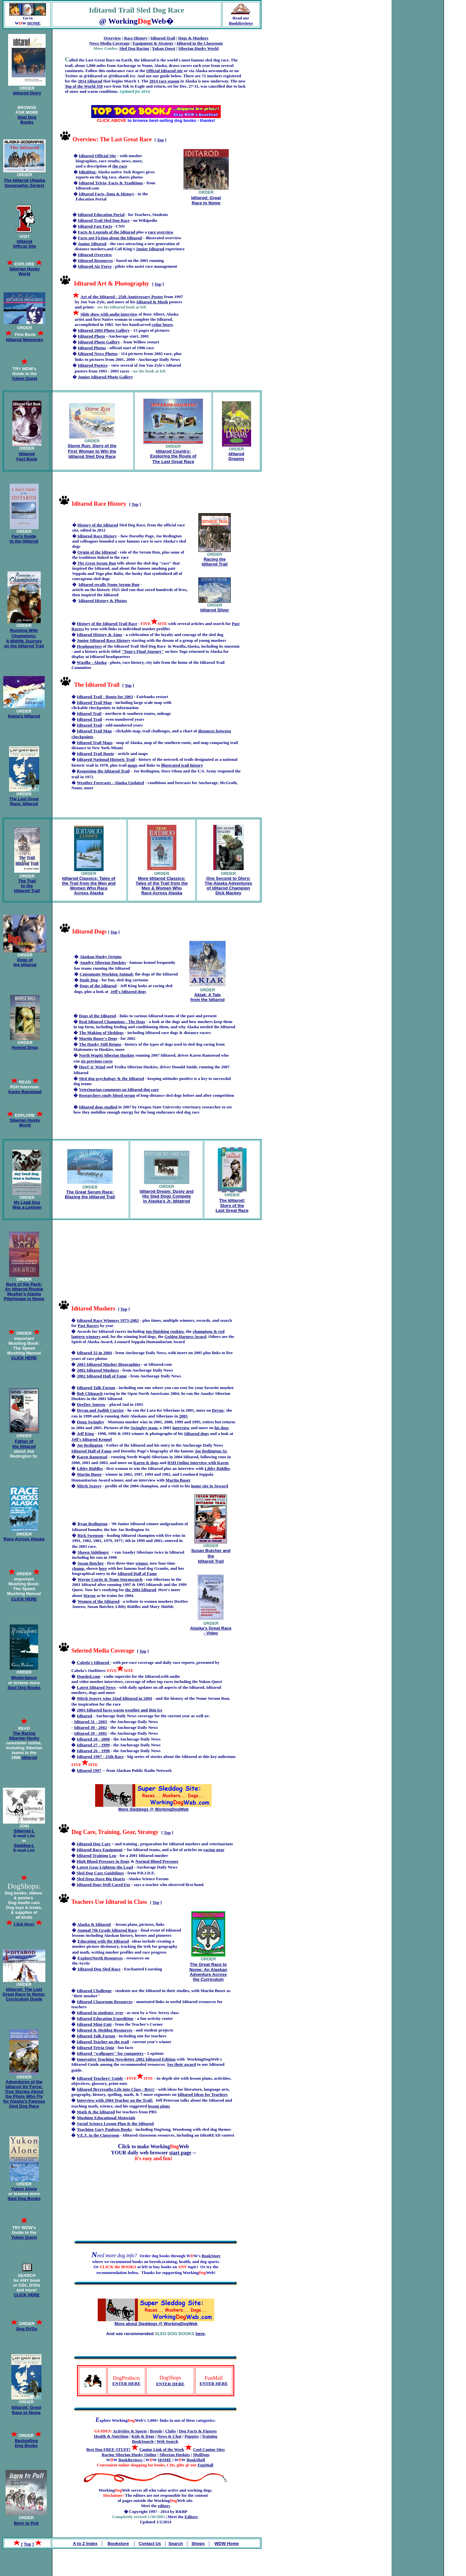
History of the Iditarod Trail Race (107, 623)
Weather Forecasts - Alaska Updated (110, 782)
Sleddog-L (24, 1845)
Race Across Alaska (24, 1538)
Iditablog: (88, 171)
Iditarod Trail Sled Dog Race (104, 220)
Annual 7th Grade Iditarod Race (107, 1930)
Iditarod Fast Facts (95, 226)
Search (176, 2543)
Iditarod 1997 (89, 1770)
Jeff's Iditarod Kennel (91, 1439)
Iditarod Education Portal (101, 214)
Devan (217, 1410)
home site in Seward (209, 1485)
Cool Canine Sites (209, 2449)
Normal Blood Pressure (156, 1861)
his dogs (222, 1427)
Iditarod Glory (27, 93)
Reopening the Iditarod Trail (103, 771)
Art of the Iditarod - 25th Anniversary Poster (122, 296)
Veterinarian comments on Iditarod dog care (119, 1089)
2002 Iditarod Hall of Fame (102, 1376)
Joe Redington (90, 1445)
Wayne (89, 1595)
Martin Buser (178, 1480)
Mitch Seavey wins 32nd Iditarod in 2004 (114, 1698)
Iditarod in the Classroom (199, 43)
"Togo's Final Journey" (143, 651)
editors (164, 2505)
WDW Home (227, 2543)
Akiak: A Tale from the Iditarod (207, 997)
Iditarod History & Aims (99, 634)
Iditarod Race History (97, 536)
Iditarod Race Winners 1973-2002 (108, 1320)
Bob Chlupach (90, 1393)
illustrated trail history (182, 765)
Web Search (167, 2441)
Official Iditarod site (164, 70)
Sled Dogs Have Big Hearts (101, 1878)
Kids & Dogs (142, 2436)
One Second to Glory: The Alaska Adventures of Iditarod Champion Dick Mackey (228, 885)
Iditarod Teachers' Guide (100, 2078)
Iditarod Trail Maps (95, 742)
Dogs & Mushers (193, 38)
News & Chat (169, 2436)
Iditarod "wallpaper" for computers (110, 2053)
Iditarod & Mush (152, 301)
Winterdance (24, 1677)
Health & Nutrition (111, 2436)
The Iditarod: (232, 1200)
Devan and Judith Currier (100, 1410)
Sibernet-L (24, 1830)
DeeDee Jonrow (91, 1404)
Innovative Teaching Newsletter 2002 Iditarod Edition (126, 2059)
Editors (191, 2516)
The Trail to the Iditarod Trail (27, 885)
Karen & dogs (146, 1462)
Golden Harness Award (185, 1336)
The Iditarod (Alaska (24, 180)
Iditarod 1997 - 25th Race (100, 1756)
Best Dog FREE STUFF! (108, 2449)
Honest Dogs (25, 1047)
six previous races (97, 1061)
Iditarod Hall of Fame (91, 1451)
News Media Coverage (109, 43)
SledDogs (201, 2454)
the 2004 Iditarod (140, 1589)
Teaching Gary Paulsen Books (104, 2129)
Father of (24, 1441)
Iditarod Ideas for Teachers (203, 2094)
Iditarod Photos (92, 347)
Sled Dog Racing (134, 48)
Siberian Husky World (198, 48)
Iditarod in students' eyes (100, 2012)
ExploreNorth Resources (100, 1958)
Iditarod (27, 453)
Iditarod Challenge (94, 1990)
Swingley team (144, 1427)
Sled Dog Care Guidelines (100, 1872)
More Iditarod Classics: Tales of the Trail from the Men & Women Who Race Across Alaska (162, 885)
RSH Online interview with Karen (197, 1462)
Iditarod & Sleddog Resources (104, 2030)
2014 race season (164, 81)
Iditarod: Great (206, 197)
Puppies (191, 2436)
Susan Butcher (90, 1563)
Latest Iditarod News (96, 1687)
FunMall (205, 2465)
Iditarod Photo (91, 336)
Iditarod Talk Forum (96, 1387)
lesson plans (159, 2106)
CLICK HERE (26, 2294)
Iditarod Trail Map (94, 702)
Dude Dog (89, 979)
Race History (136, 38)
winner (141, 1563)
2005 (183, 1416)
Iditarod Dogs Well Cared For (103, 1884)
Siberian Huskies (175, 2454)
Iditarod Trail (162, 38)
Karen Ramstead (92, 1456)
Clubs (170, 2431)
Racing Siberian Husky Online (129, 2454)
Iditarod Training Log (96, 1855)
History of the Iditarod (97, 525)
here (200, 2333)
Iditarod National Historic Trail (106, 759)
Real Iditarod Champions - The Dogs (112, 1021)
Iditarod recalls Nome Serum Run (109, 584)
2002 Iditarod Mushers (98, 1370)
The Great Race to (208, 1964)
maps (133, 765)
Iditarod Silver (214, 610)
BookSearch (143, 2441)
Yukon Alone (24, 2188)
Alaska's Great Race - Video (211, 1630)
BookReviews (241, 23)
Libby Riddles (217, 1468)
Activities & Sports (130, 2431)
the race (119, 166)
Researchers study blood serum (107, 1095)
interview (181, 1427)
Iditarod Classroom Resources (104, 2001)
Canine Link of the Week (161, 2449)
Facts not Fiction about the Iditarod (110, 237)
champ (78, 1568)
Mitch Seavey (89, 1485)
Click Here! (24, 1924)
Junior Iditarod (92, 243)
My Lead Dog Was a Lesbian (26, 1205)
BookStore (211, 2255)
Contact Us (150, 2543)
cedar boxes (162, 324)
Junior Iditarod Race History (103, 640)
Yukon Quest (163, 48)
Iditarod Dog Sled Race (98, 1969)
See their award (181, 2064)
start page (180, 2152)
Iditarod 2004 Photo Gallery (104, 330)
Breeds (156, 2431)
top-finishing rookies (164, 1331)
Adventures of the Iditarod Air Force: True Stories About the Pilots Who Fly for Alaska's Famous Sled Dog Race (24, 2093)
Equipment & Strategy (153, 43)
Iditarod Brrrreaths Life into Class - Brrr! (115, 2089)
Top (160, 139)
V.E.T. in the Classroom (98, 2135)
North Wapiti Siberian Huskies (106, 1055)
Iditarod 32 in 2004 (94, 1352)
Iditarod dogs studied (98, 1107)
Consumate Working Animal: (107, 974)
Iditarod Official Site (24, 244)
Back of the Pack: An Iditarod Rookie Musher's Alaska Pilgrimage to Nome (24, 1291)
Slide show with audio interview (109, 314)
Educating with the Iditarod (103, 1941)
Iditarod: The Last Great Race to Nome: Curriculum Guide (24, 1994)
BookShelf (196, 2459)
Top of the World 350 (84, 86)
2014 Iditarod (90, 81)
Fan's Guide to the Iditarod (24, 539)
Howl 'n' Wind (92, 1066)
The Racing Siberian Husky (24, 1736)
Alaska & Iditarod (94, 1924)
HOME (33, 23)
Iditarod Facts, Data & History (106, 193)
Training (209, 2436)
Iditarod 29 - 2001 (90, 1733)
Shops (198, 2543)
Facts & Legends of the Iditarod (106, 232)
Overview (112, 38)
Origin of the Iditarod (96, 552)
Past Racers (88, 1325)
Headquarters (89, 646)
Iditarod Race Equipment (100, 1849)
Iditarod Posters (93, 365)
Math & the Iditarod (96, 2111)
